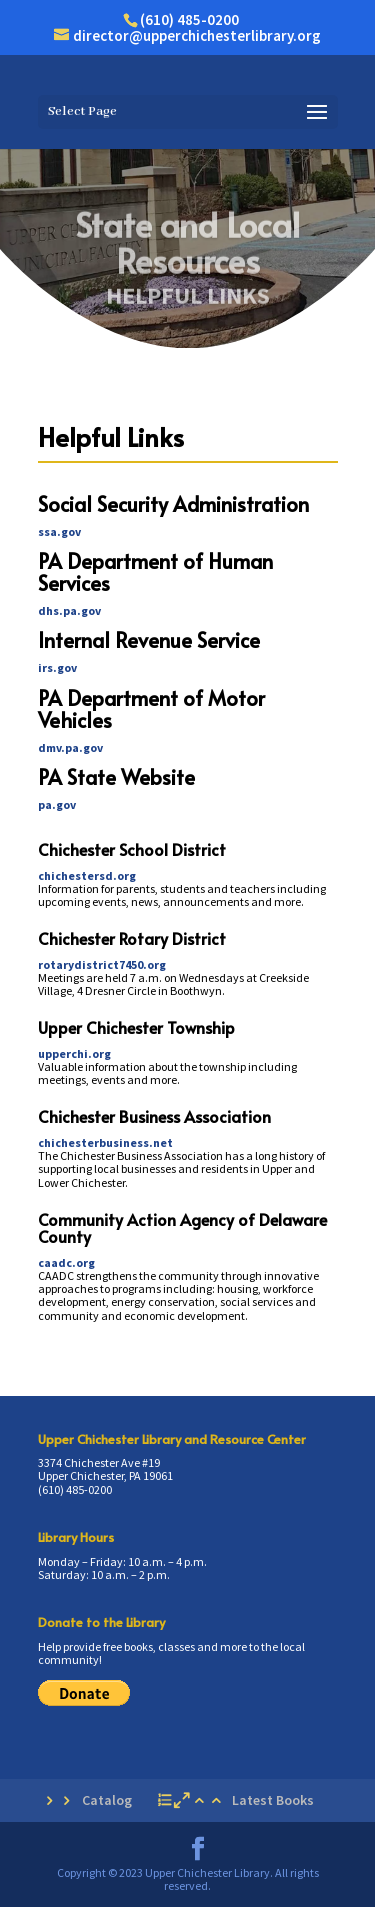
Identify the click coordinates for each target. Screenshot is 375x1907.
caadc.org (66, 1262)
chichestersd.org (87, 875)
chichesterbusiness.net (105, 1142)
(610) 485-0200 (189, 19)
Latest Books (273, 1800)
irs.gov (57, 667)
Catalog (107, 1800)
